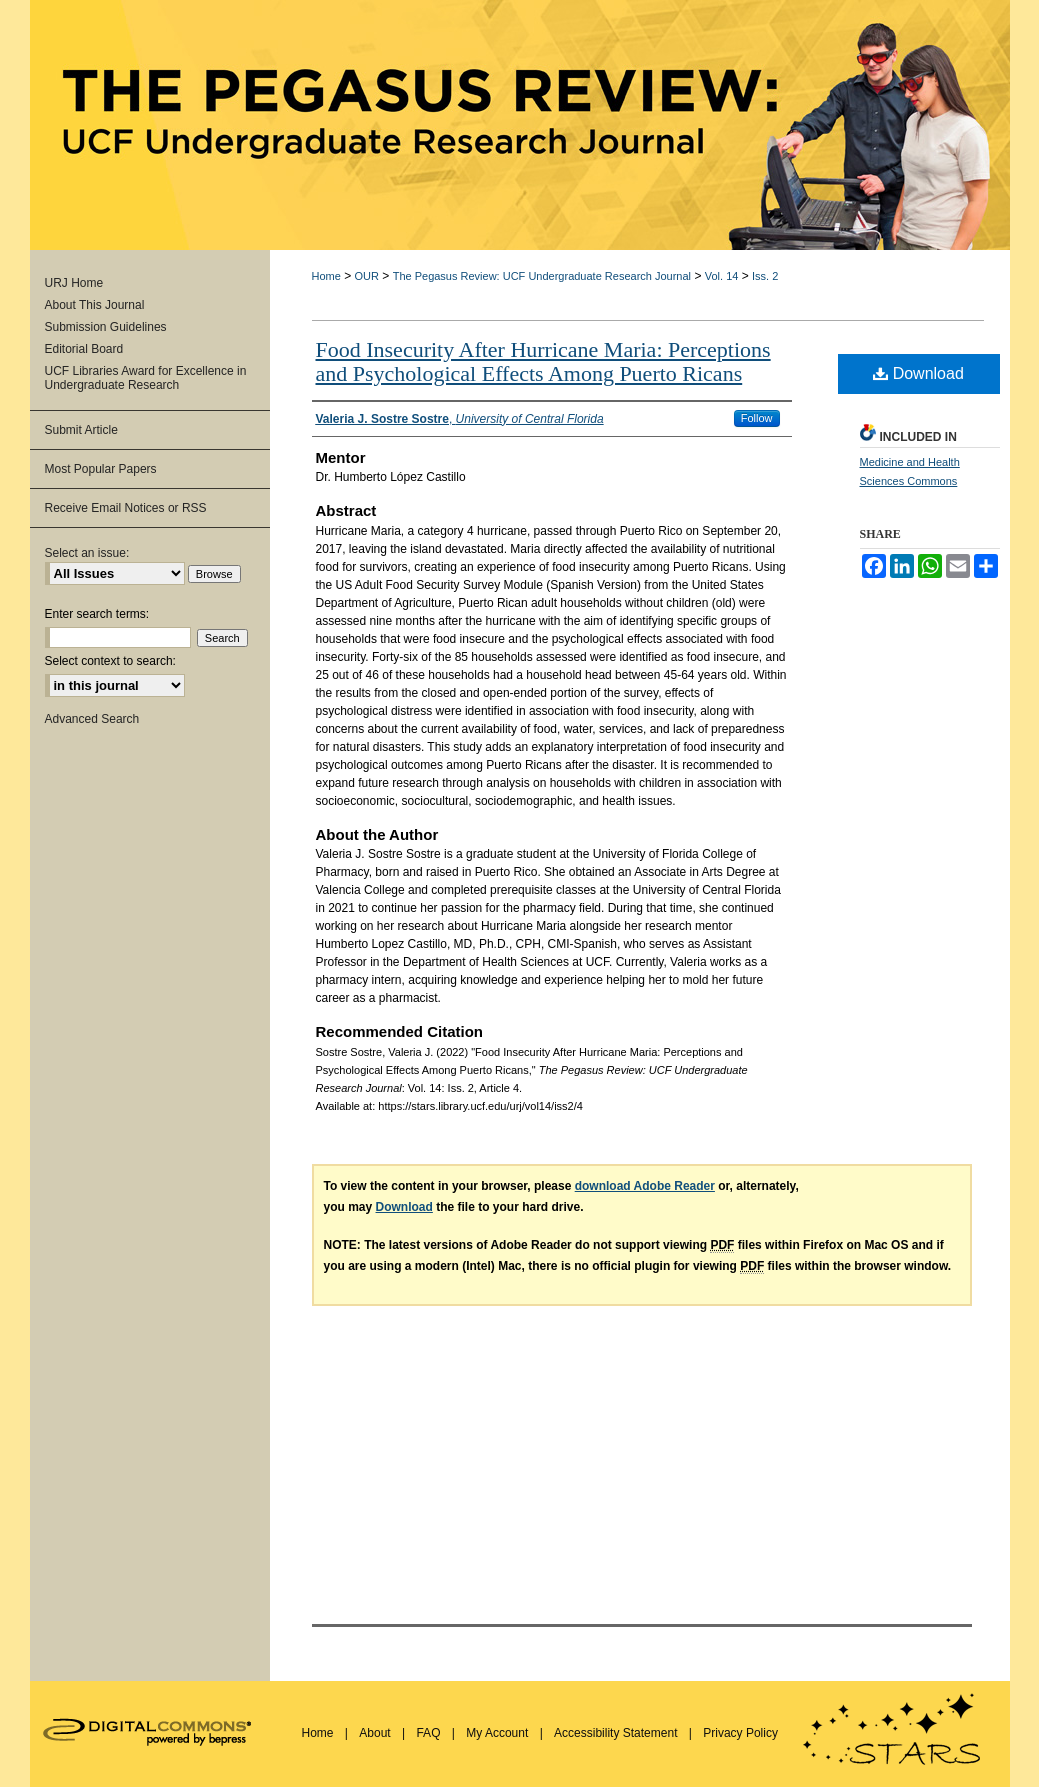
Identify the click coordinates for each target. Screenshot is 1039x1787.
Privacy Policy (740, 1733)
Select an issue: (87, 553)
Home (326, 276)
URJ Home (74, 283)
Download (918, 373)
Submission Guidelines (106, 327)
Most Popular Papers (101, 469)
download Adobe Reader (645, 1186)
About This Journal (95, 305)
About (376, 1733)
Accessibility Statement (617, 1733)
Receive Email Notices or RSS (126, 508)
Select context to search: (110, 661)
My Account (498, 1733)
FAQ (429, 1733)
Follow (757, 418)
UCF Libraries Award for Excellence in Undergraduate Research (146, 378)
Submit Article (81, 430)
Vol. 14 (722, 276)
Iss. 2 (765, 276)
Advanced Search (92, 719)
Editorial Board (84, 349)
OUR (367, 276)
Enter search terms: (97, 614)
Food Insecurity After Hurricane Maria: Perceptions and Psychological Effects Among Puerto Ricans (543, 361)
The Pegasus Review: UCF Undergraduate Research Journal (542, 276)
